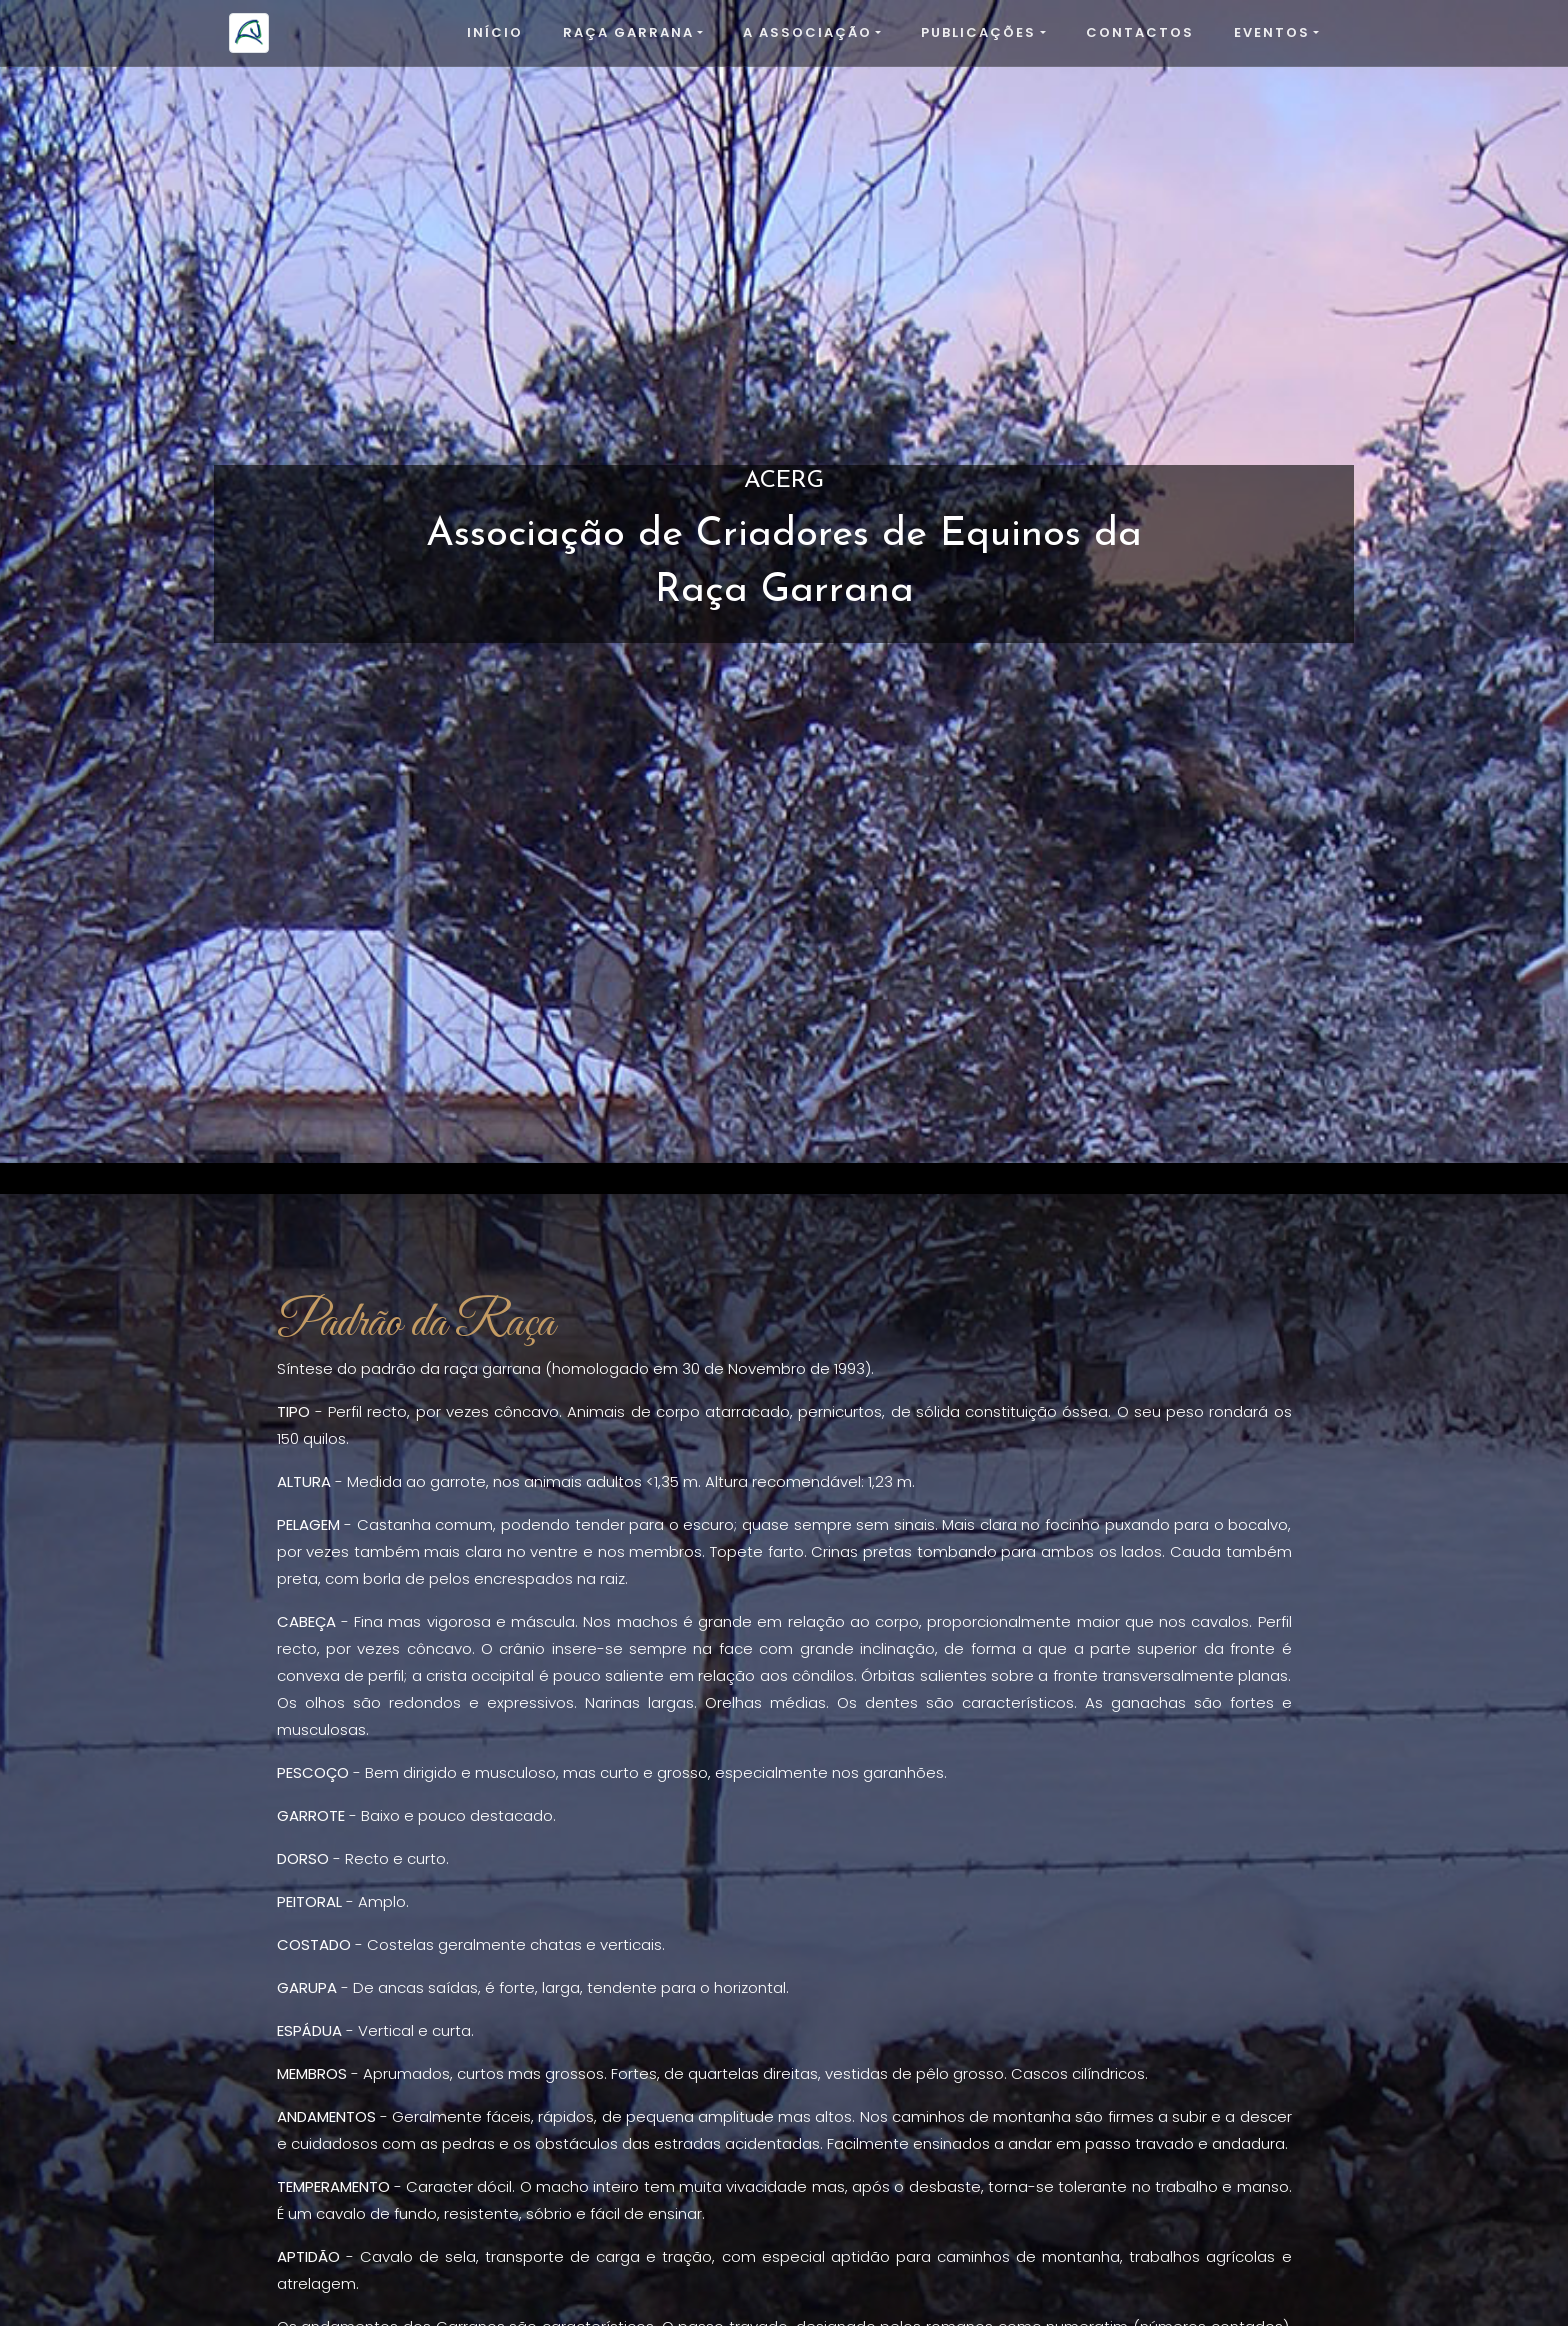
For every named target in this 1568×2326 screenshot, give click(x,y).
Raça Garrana (628, 32)
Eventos (1272, 32)
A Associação (807, 32)
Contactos (1140, 32)
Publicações (978, 32)
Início (495, 32)
